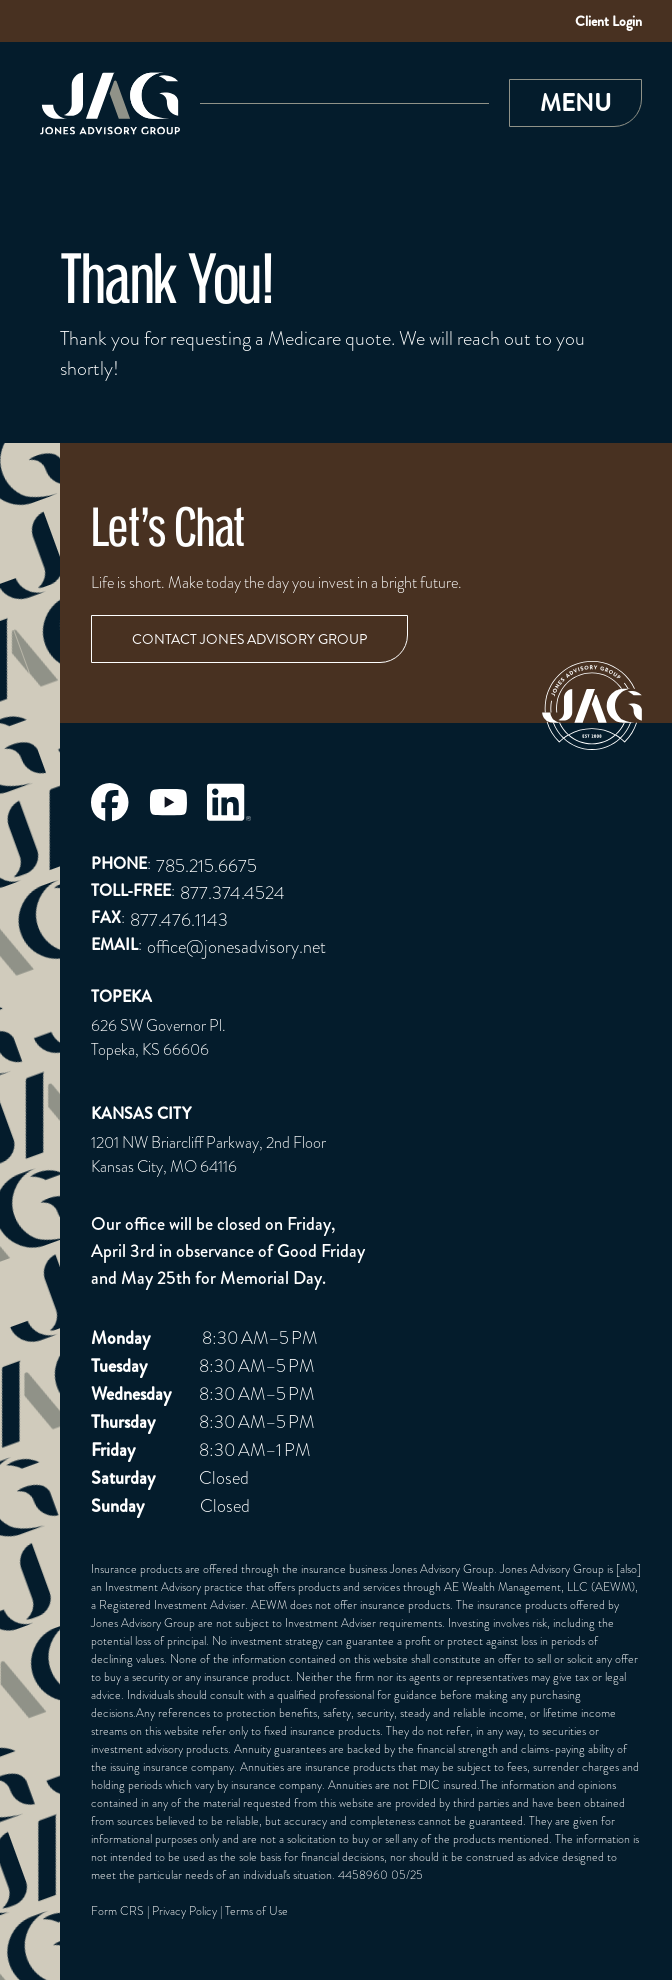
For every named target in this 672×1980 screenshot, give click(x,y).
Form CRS (117, 1911)
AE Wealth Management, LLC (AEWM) (539, 1587)
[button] (575, 103)
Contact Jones (249, 639)
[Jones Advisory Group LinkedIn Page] (229, 802)
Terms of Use (256, 1911)
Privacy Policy (184, 1911)
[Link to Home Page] (105, 103)
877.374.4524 (232, 892)
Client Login (608, 21)
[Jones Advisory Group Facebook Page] (110, 802)
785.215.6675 (206, 865)
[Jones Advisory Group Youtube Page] (168, 802)
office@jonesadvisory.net (236, 946)
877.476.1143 (179, 919)
